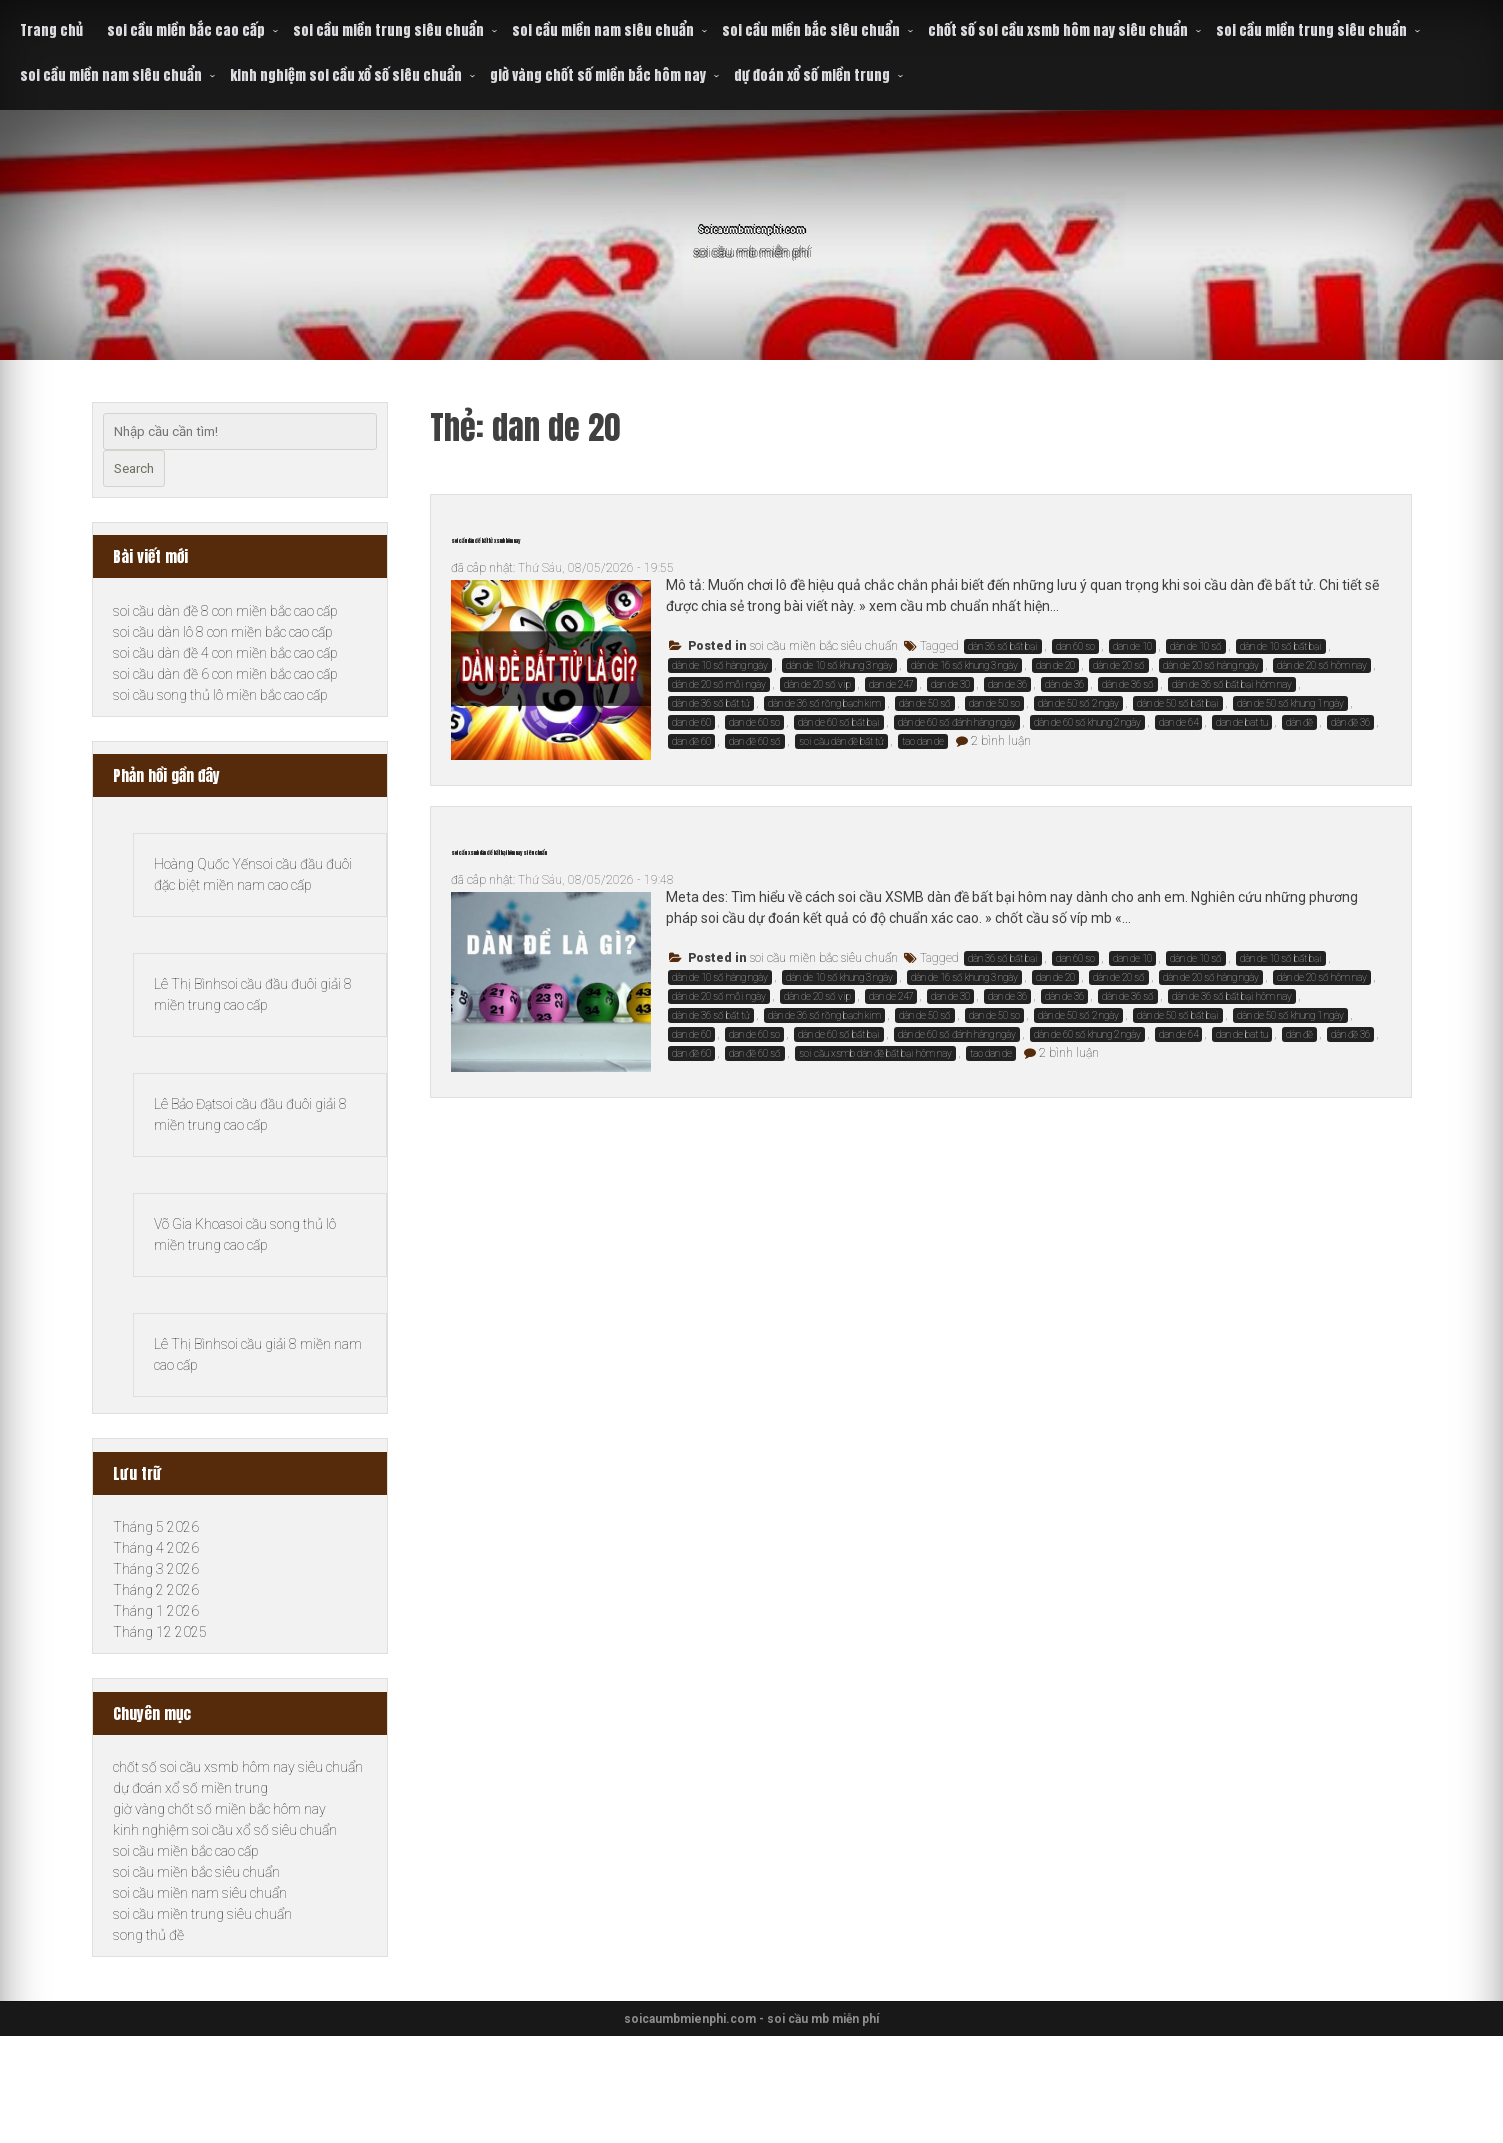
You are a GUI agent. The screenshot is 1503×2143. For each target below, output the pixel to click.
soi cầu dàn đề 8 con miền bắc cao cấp (225, 611)
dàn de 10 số (1196, 646)
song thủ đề (148, 2042)
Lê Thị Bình (187, 1033)
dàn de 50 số (925, 703)
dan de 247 (891, 684)
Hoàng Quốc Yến (205, 868)
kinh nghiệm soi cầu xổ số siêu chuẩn (346, 75)
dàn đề (1299, 722)
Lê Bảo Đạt (185, 1168)
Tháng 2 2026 (156, 1697)
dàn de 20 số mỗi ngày (719, 684)
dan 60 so (1075, 646)
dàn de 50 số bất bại (1178, 703)
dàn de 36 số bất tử (711, 703)
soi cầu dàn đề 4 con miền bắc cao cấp (225, 653)
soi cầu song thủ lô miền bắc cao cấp (220, 695)
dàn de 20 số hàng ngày (1211, 665)
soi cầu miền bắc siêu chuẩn (811, 30)
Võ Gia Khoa (190, 1304)
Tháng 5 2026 (156, 1634)
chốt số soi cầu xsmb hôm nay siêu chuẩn (1058, 30)
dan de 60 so (754, 722)
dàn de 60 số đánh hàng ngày (957, 722)
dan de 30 (950, 684)
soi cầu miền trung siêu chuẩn (388, 30)
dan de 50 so (994, 703)
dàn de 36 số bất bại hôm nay (1232, 684)
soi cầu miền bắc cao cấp (186, 30)
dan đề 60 (691, 741)
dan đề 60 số (755, 741)
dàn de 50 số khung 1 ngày (1290, 703)
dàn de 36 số (1128, 684)
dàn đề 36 (1350, 722)
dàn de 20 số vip (817, 684)
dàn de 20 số (1119, 665)
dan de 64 (1178, 722)
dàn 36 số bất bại (1003, 646)
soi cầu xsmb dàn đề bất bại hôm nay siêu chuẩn (691, 845)
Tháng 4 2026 (156, 1655)
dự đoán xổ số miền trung (812, 75)
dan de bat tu (1242, 722)
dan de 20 (1055, 665)
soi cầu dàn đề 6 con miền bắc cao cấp (225, 674)
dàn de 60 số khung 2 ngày (1087, 722)
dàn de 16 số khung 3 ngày (964, 665)
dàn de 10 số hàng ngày (720, 665)
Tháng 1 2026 (156, 1718)
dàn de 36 (1064, 684)
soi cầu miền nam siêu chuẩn (603, 30)
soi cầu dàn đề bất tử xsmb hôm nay (630, 533)
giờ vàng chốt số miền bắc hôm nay (598, 75)
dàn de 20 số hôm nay (1322, 665)
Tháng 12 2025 (160, 1739)
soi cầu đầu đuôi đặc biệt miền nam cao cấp (248, 897)
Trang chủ (51, 30)
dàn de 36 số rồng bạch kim (824, 703)
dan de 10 (1132, 646)
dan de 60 (691, 722)
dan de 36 (1007, 684)
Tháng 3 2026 (156, 1676)
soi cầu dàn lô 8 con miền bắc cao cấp (223, 632)
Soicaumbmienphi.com (751, 219)
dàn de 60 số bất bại (839, 722)
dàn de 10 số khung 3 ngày (839, 665)
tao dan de (923, 741)
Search (134, 468)
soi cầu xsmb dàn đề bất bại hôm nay (875, 1053)
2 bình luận (1001, 741)
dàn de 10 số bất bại (1281, 646)
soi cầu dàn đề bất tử (841, 741)
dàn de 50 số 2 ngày (1078, 703)
